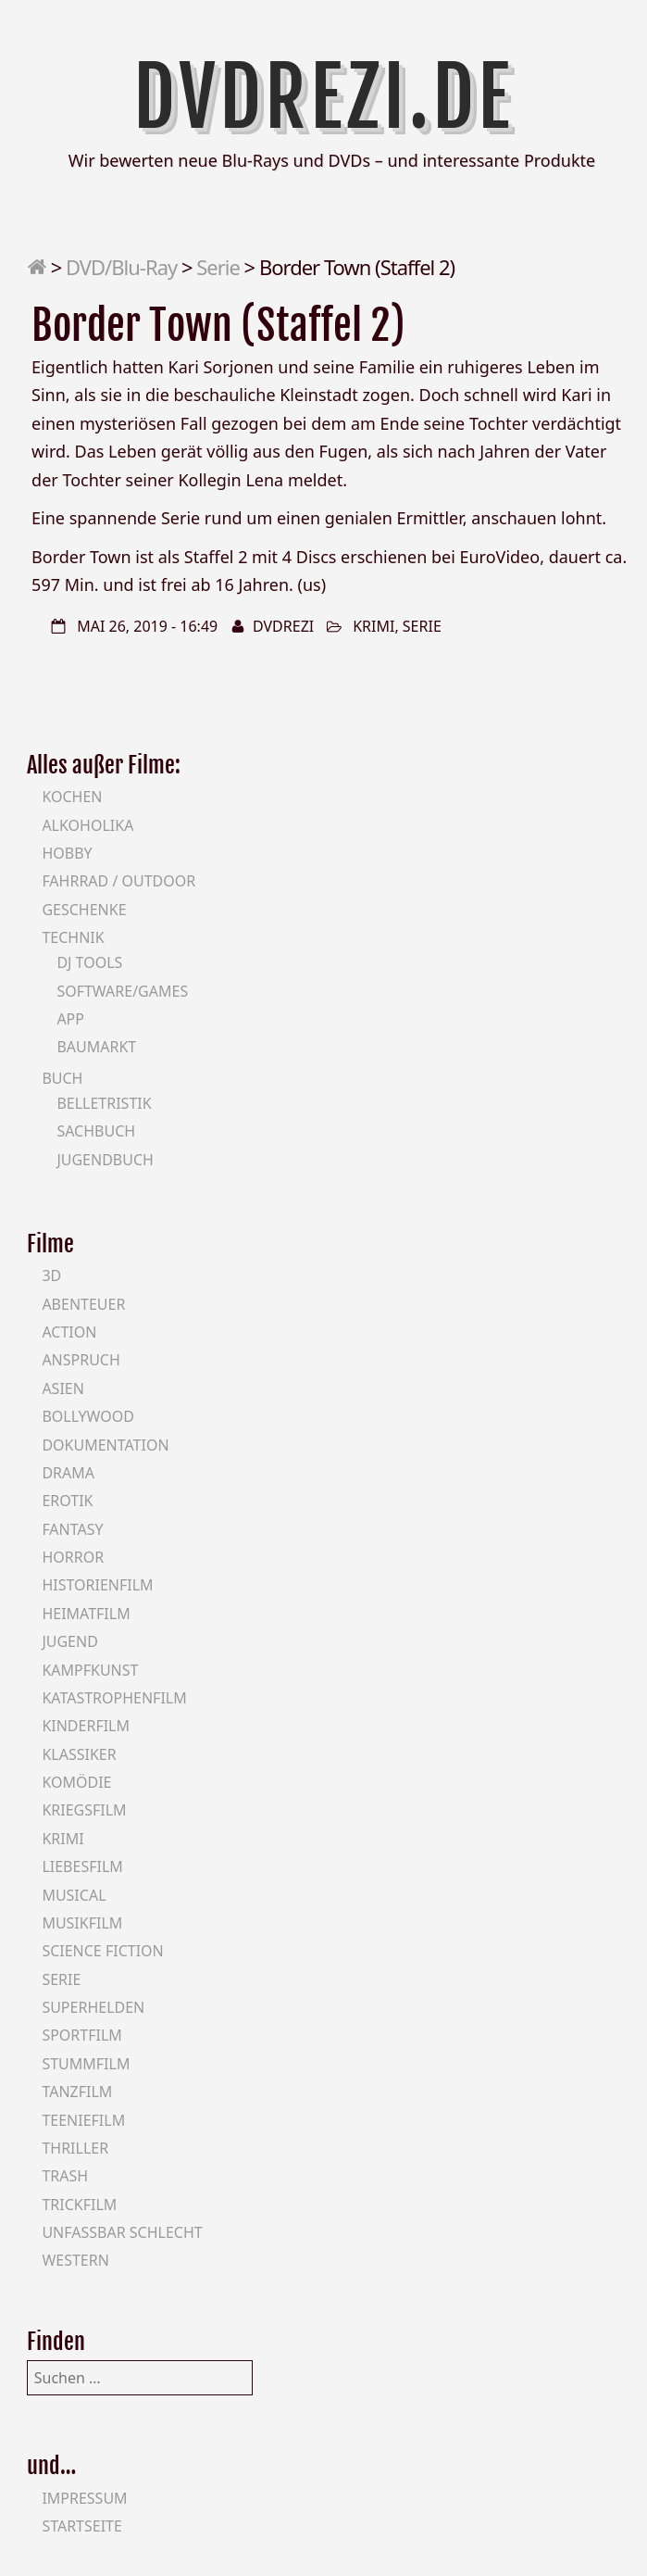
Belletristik (103, 1103)
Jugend (69, 1641)
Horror (73, 1557)
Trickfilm (79, 2204)
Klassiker (79, 1754)
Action (69, 1332)
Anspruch (80, 1360)
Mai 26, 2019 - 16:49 (147, 626)
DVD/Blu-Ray (121, 267)
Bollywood (88, 1416)
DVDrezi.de (324, 97)
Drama (68, 1473)
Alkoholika (87, 825)
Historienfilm (97, 1585)
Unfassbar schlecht (122, 2232)
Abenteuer (83, 1304)
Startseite (82, 2526)
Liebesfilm (82, 1866)
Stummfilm (86, 2064)
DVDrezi (283, 626)
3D (51, 1275)
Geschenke (84, 909)
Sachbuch (95, 1131)
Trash (65, 2176)
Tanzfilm (77, 2091)
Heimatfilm (86, 1613)
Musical (74, 1895)
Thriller (75, 2148)
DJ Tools (89, 962)
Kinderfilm (86, 1725)
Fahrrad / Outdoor (118, 881)
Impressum (84, 2498)
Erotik (67, 1500)
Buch (62, 1078)
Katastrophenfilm (114, 1698)
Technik (73, 937)
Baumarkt (96, 1047)
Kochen (72, 796)
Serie (218, 267)
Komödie (76, 1782)
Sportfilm (81, 2035)
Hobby (67, 853)
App (70, 1019)
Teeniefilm (83, 2120)
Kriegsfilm (84, 1810)
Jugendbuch (105, 1160)
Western (75, 2260)
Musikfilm (82, 1923)
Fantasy (72, 1529)
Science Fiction (102, 1951)
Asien (63, 1388)
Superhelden (93, 2007)
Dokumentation (105, 1445)
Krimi (373, 626)
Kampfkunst (90, 1670)
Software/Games (122, 991)
